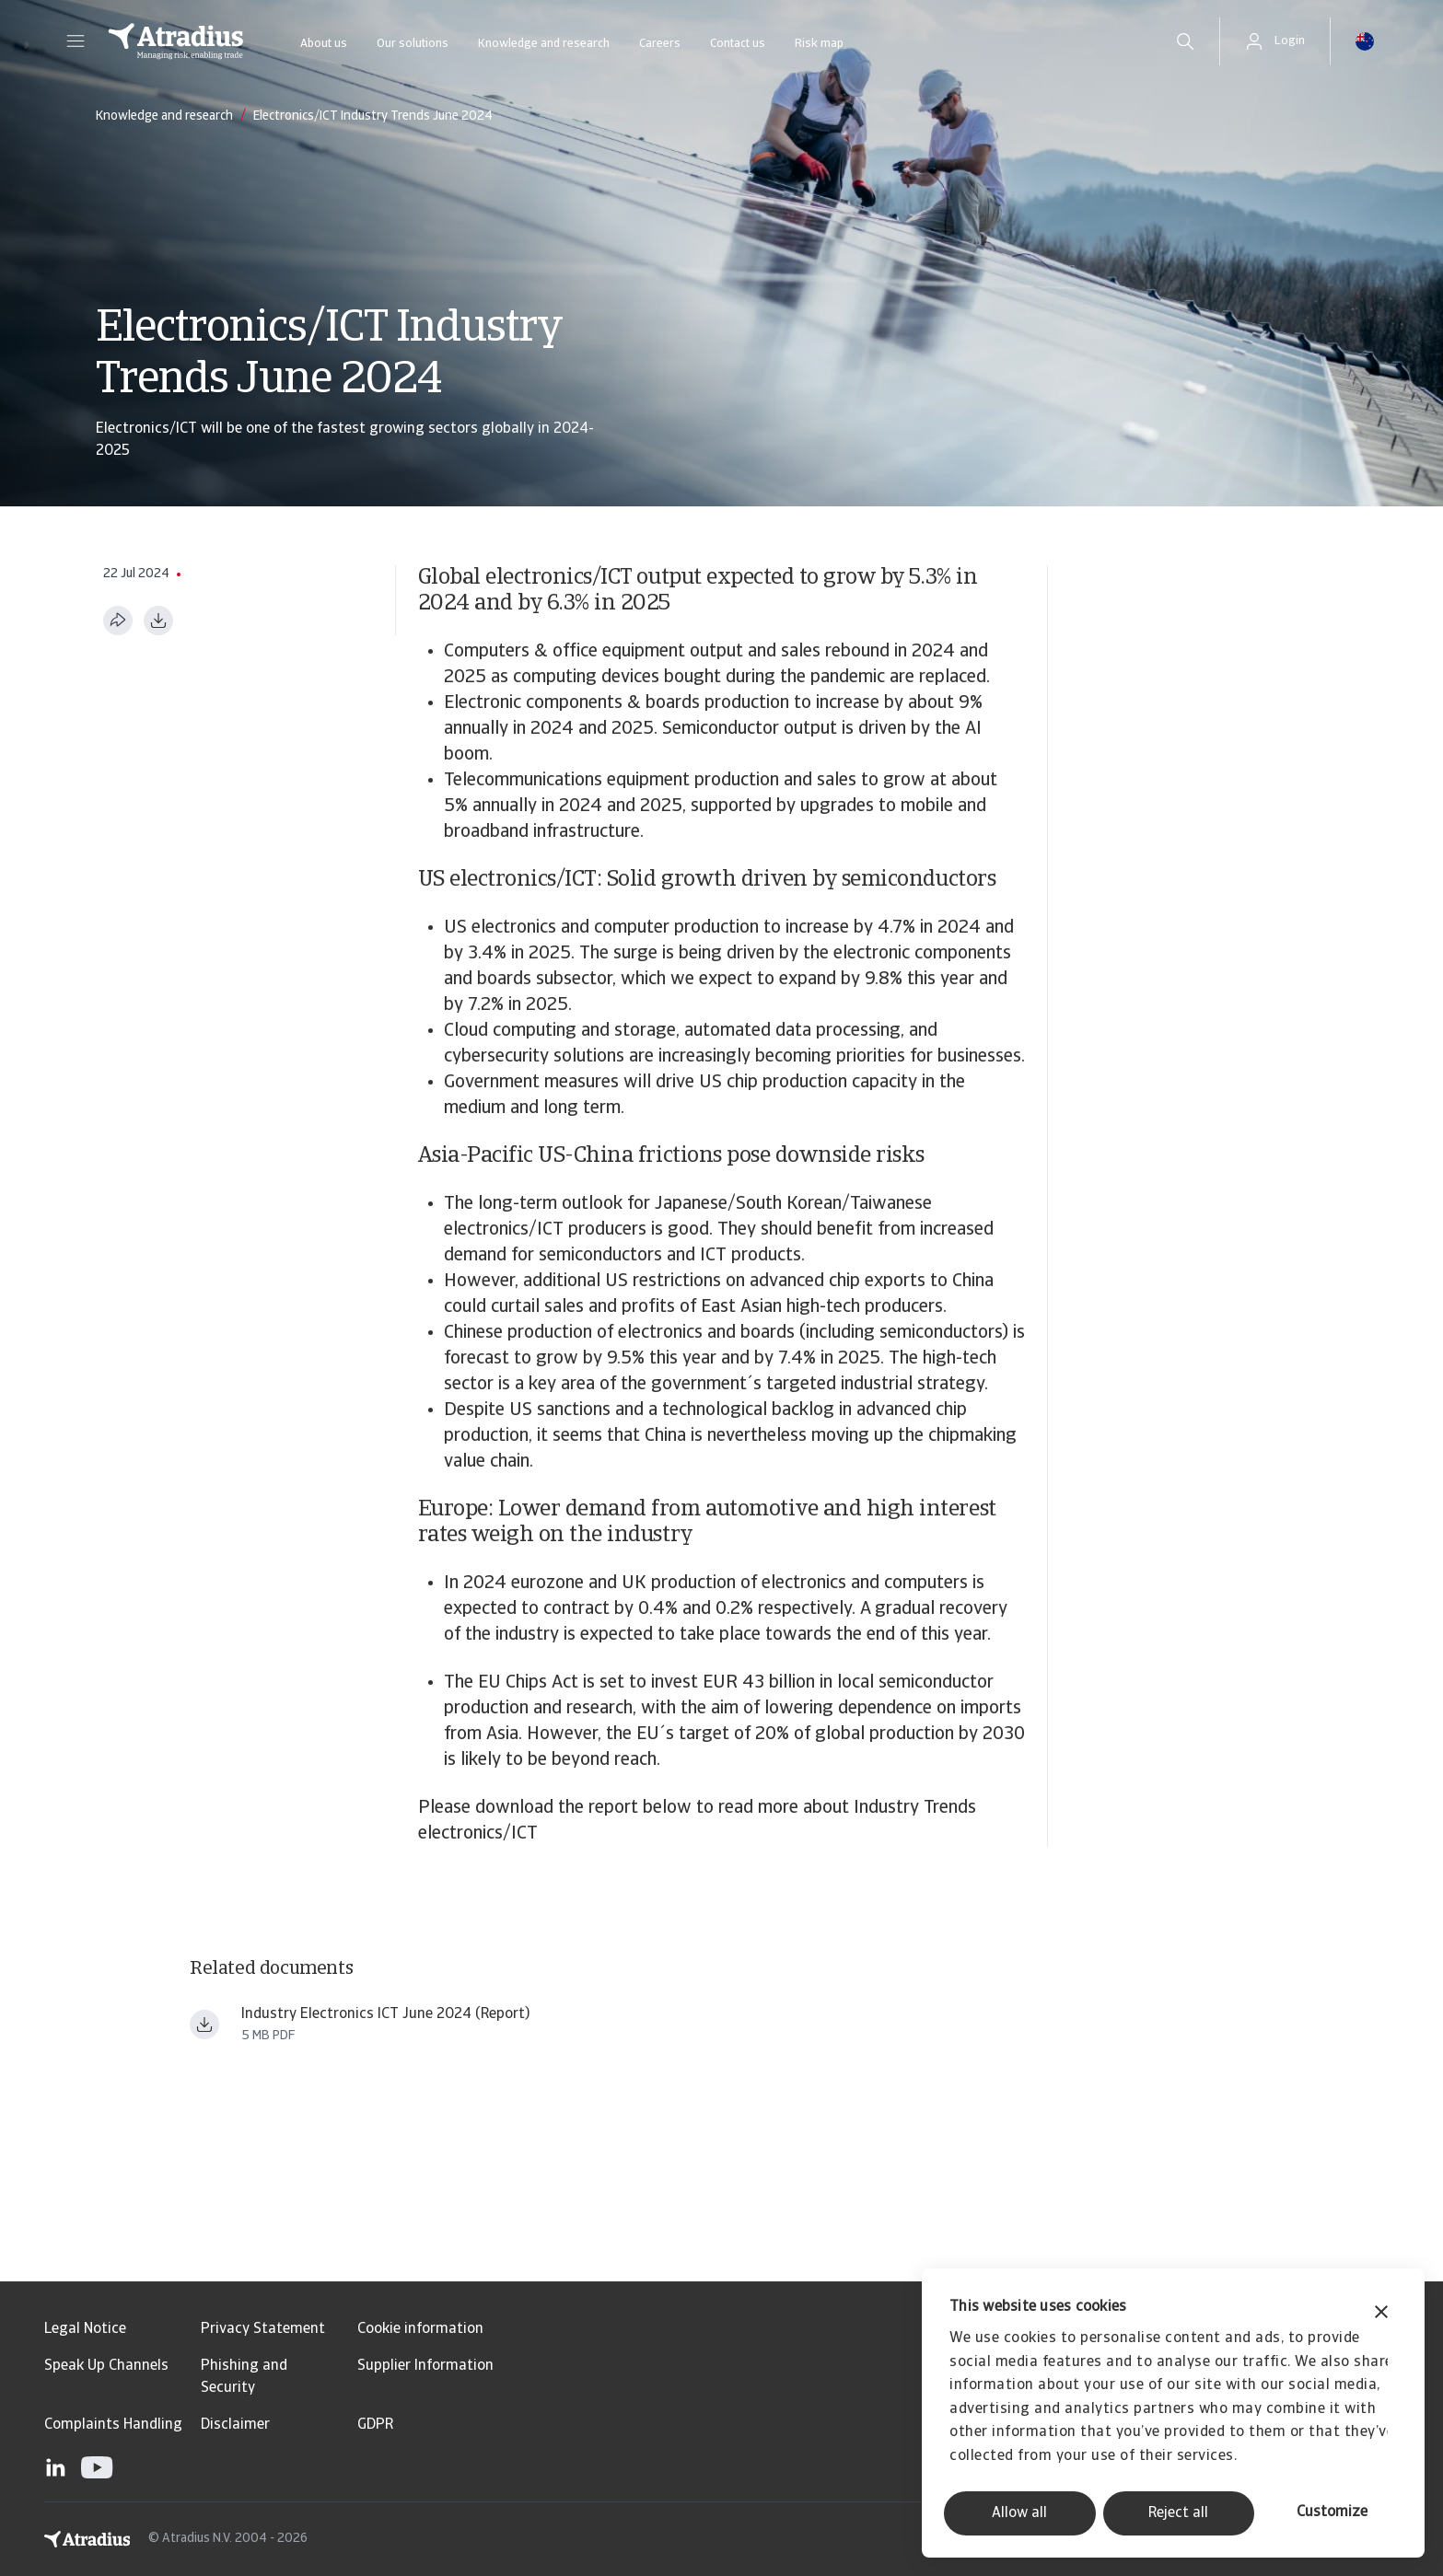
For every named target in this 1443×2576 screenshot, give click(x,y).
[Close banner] (1381, 2314)
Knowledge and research (544, 44)
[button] (75, 41)
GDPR (375, 2425)
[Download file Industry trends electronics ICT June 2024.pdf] (204, 2024)
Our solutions (412, 44)
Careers (660, 44)
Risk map (819, 44)
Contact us (737, 44)
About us (323, 44)
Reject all (1178, 2513)
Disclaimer (235, 2425)
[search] (1185, 41)
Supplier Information (425, 2366)
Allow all (1019, 2513)
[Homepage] (176, 41)
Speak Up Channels (106, 2366)
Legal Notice (85, 2329)
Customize (1332, 2512)
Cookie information (420, 2329)
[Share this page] (118, 620)
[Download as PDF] (158, 620)
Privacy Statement (263, 2329)
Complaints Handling (113, 2425)
